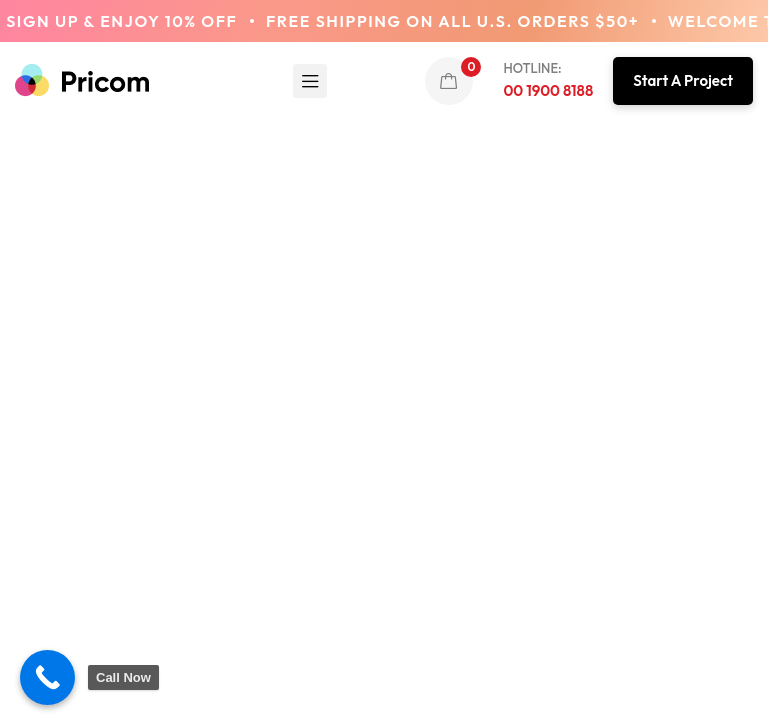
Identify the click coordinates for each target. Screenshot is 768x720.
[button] (683, 81)
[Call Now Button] (47, 677)
